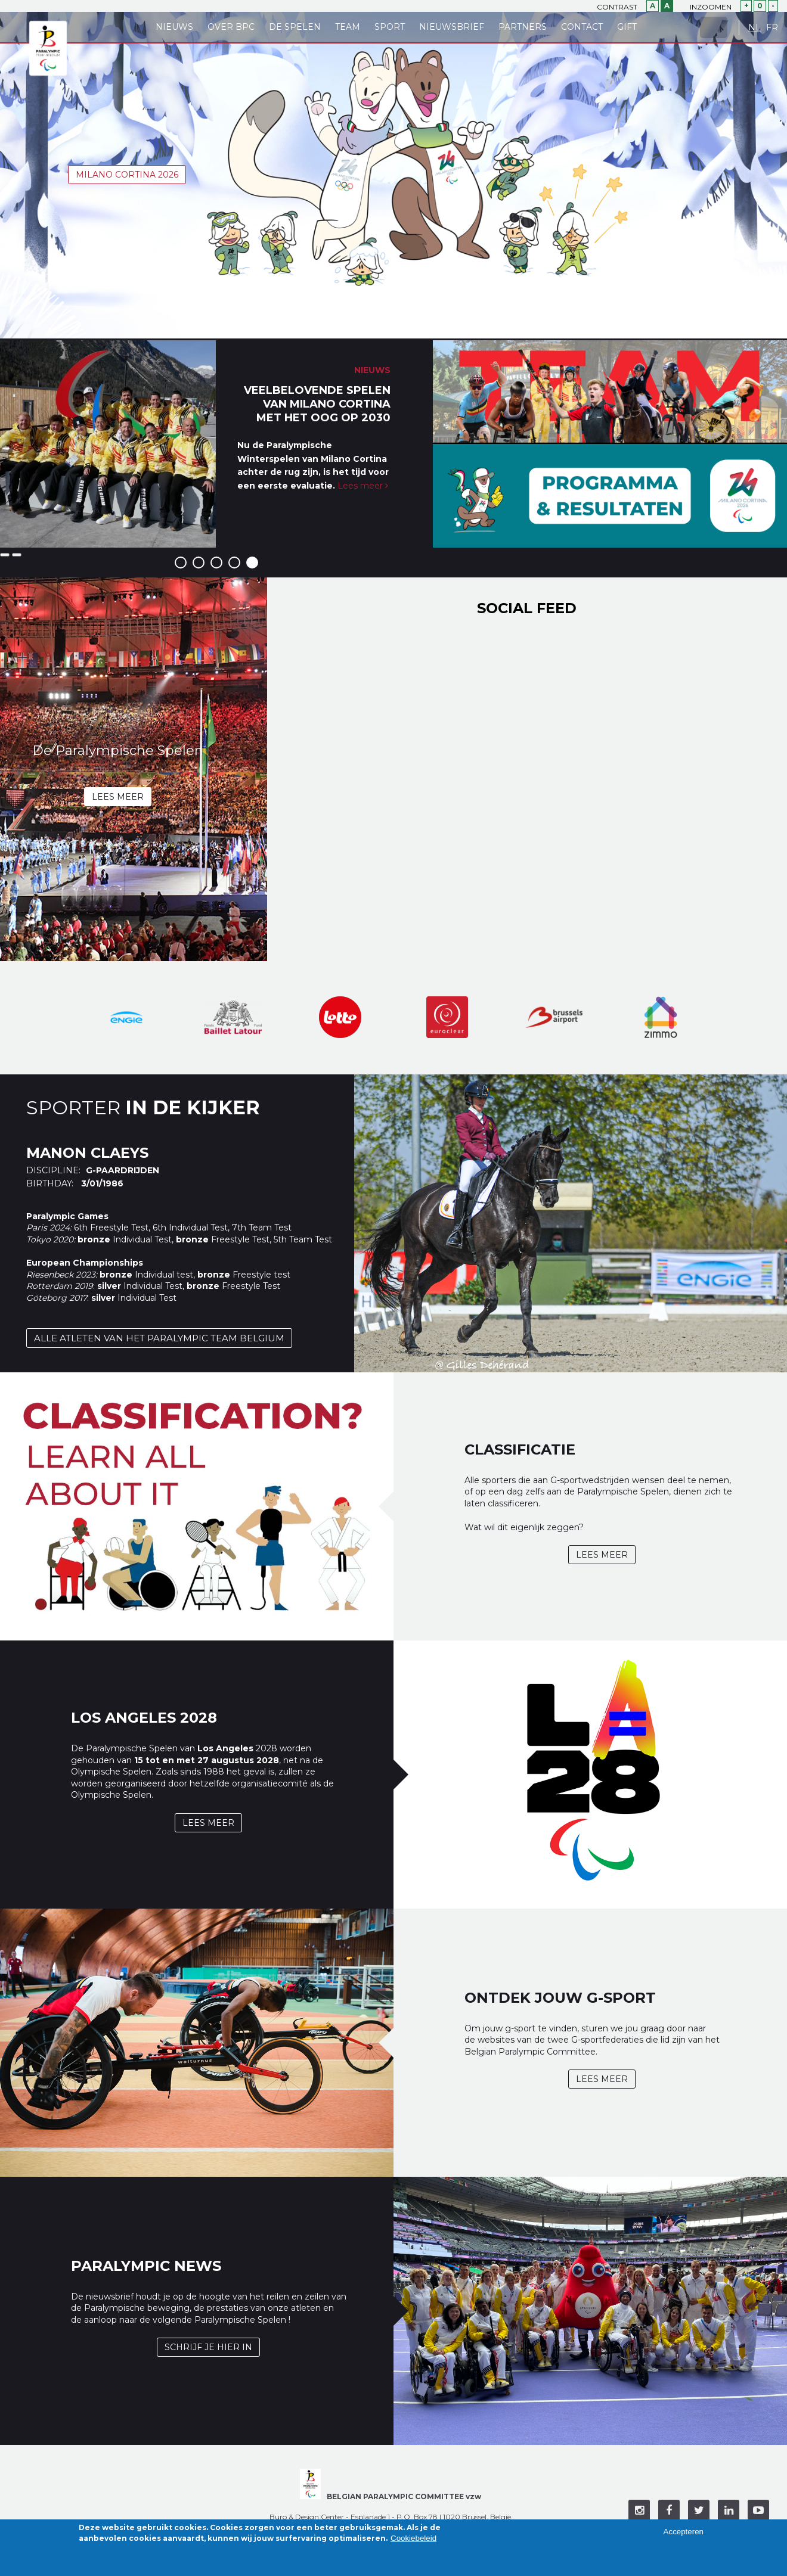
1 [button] (181, 562)
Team (347, 26)
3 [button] (216, 562)
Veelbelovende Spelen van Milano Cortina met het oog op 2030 (317, 404)
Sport (389, 26)
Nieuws (174, 26)
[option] (216, 444)
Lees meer (362, 485)
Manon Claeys (87, 1152)
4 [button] (234, 562)
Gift (627, 26)
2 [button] (199, 562)
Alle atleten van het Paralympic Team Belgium (159, 1338)
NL (754, 27)
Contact (582, 26)
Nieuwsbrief (451, 26)
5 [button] (252, 562)
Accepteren (684, 2531)
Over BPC (231, 26)
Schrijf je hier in (208, 2347)
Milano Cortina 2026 (127, 174)
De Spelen (295, 26)
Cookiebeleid (413, 2538)
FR (772, 27)
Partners (522, 26)
